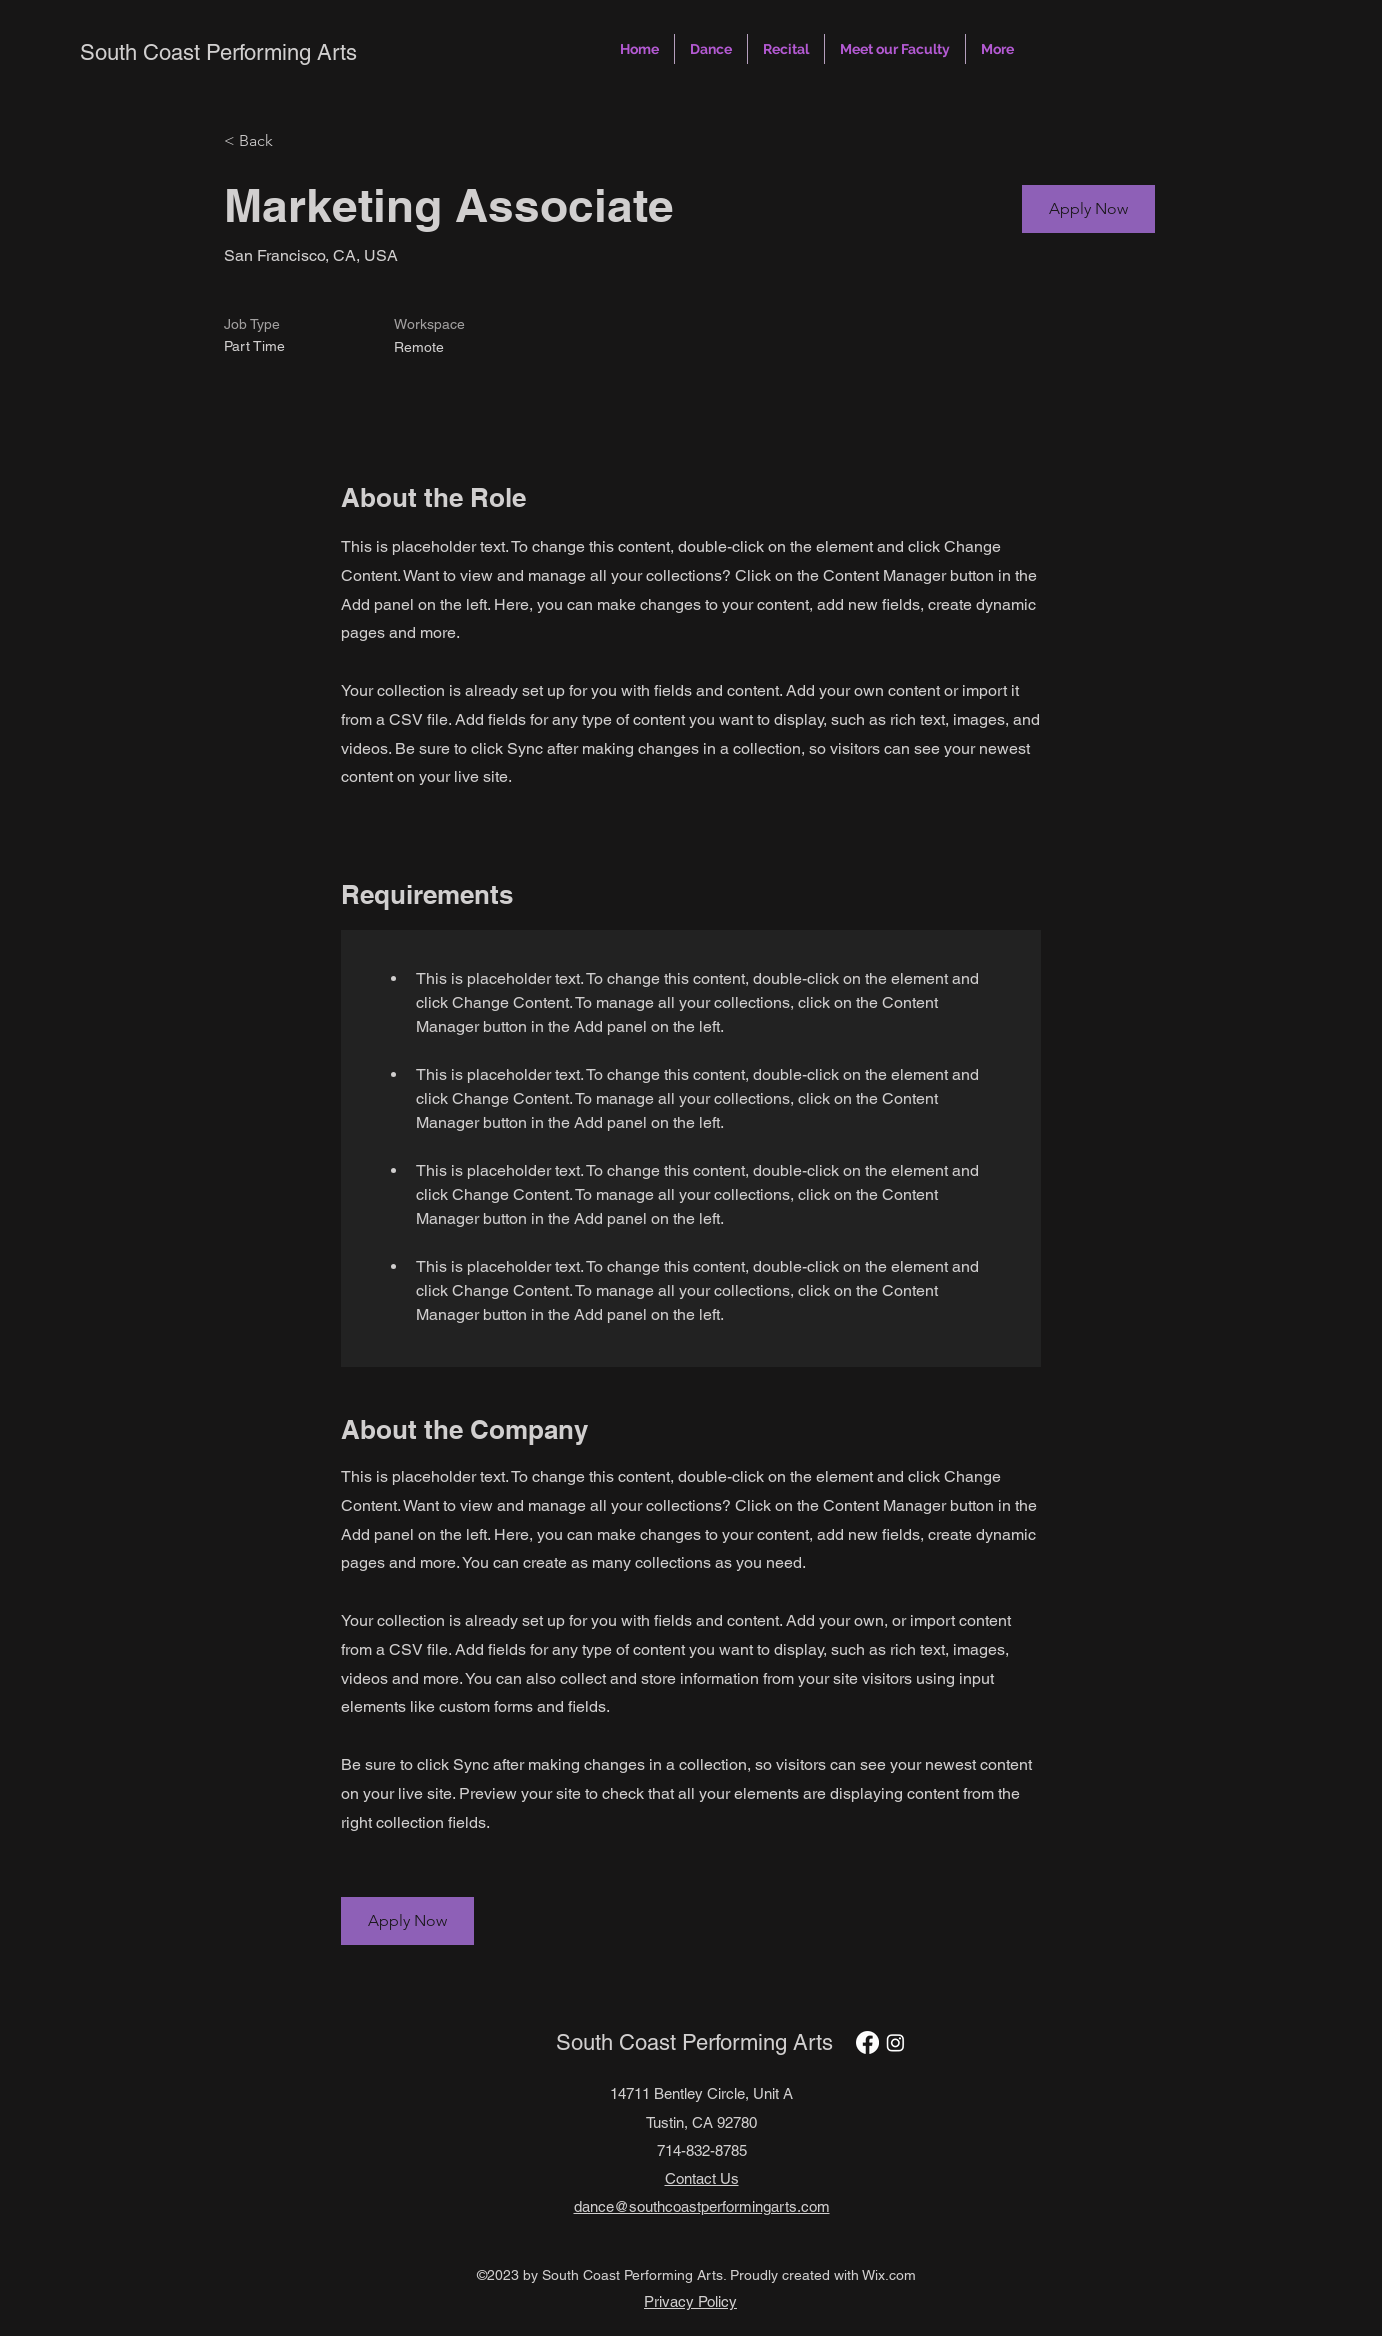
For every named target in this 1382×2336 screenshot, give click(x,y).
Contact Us (702, 2178)
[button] (711, 49)
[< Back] (295, 141)
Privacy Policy (690, 2301)
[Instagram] (895, 2042)
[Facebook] (867, 2042)
